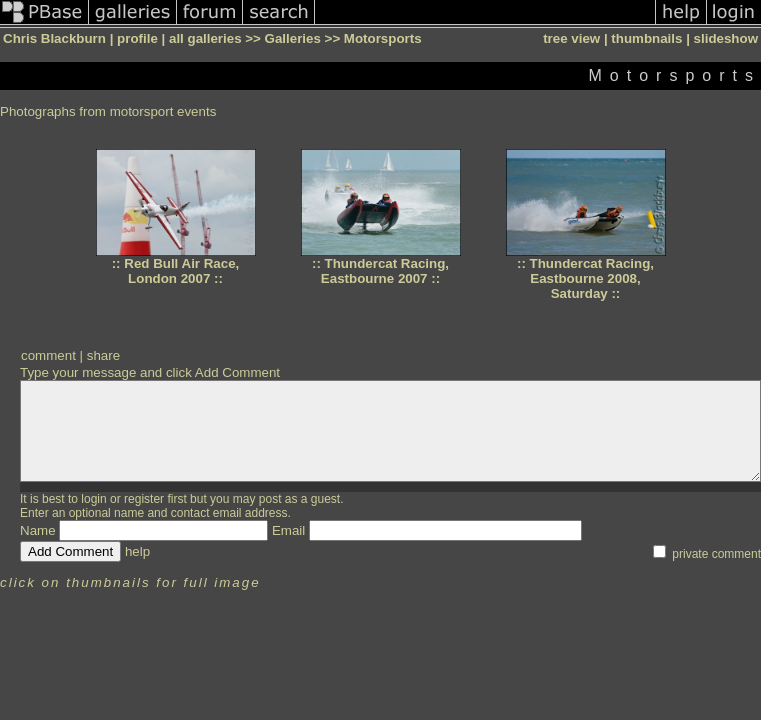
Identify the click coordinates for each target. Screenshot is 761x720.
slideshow (726, 38)
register (144, 499)
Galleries (293, 38)
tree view (571, 38)
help (137, 551)
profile (137, 38)
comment (48, 355)
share (103, 355)
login (93, 499)
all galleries (205, 38)
